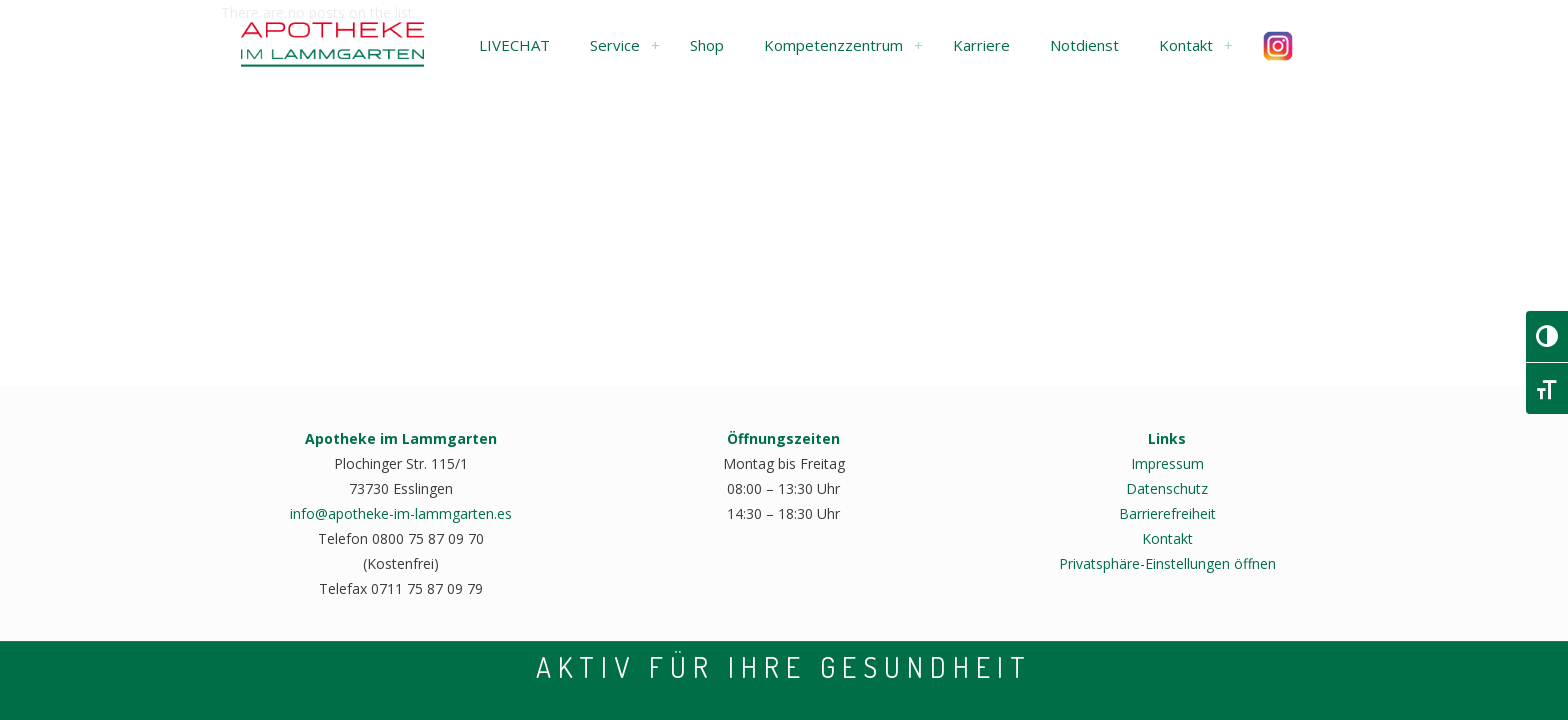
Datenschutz (1167, 488)
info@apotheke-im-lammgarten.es (401, 513)
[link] (655, 45)
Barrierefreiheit (1167, 513)
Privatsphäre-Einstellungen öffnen (1167, 563)
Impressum (1167, 463)
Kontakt (1167, 538)
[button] (514, 45)
